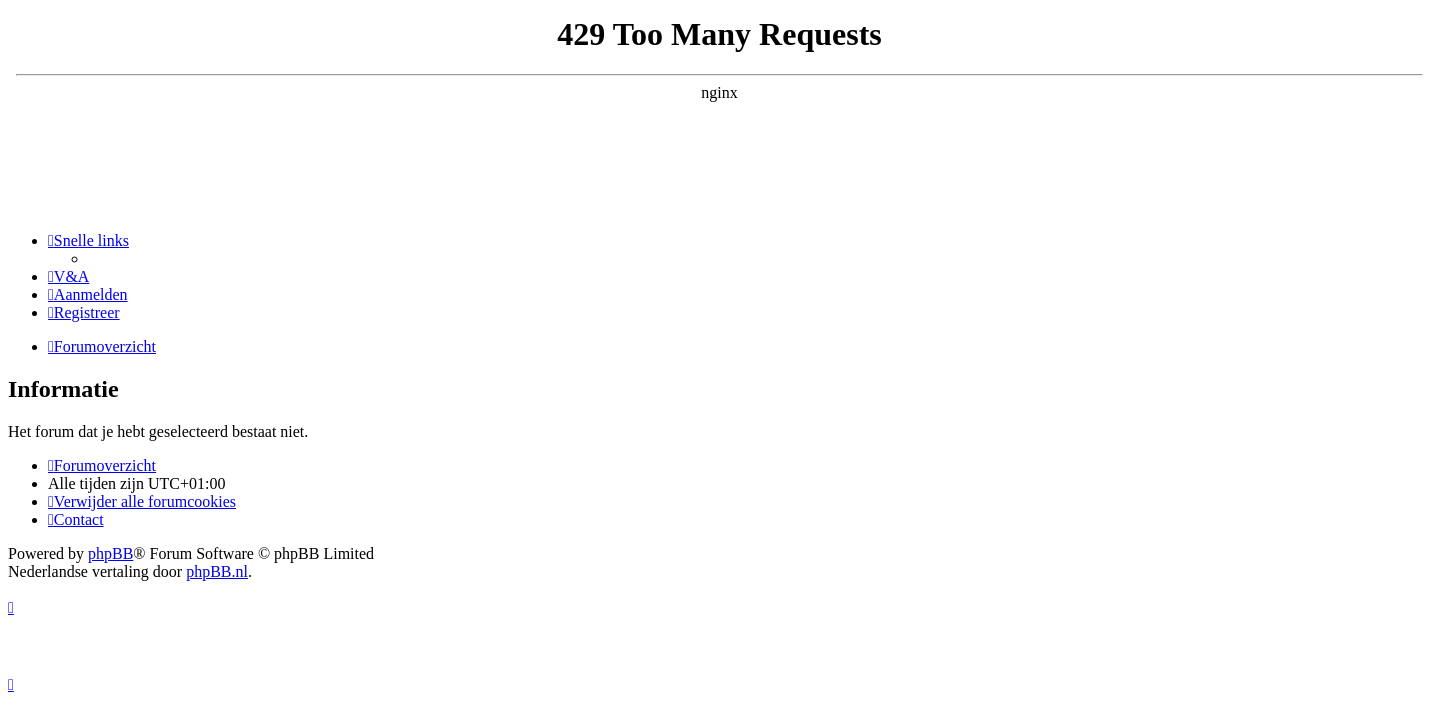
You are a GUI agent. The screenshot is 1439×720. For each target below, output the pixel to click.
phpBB (110, 553)
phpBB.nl (217, 571)
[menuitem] (68, 276)
